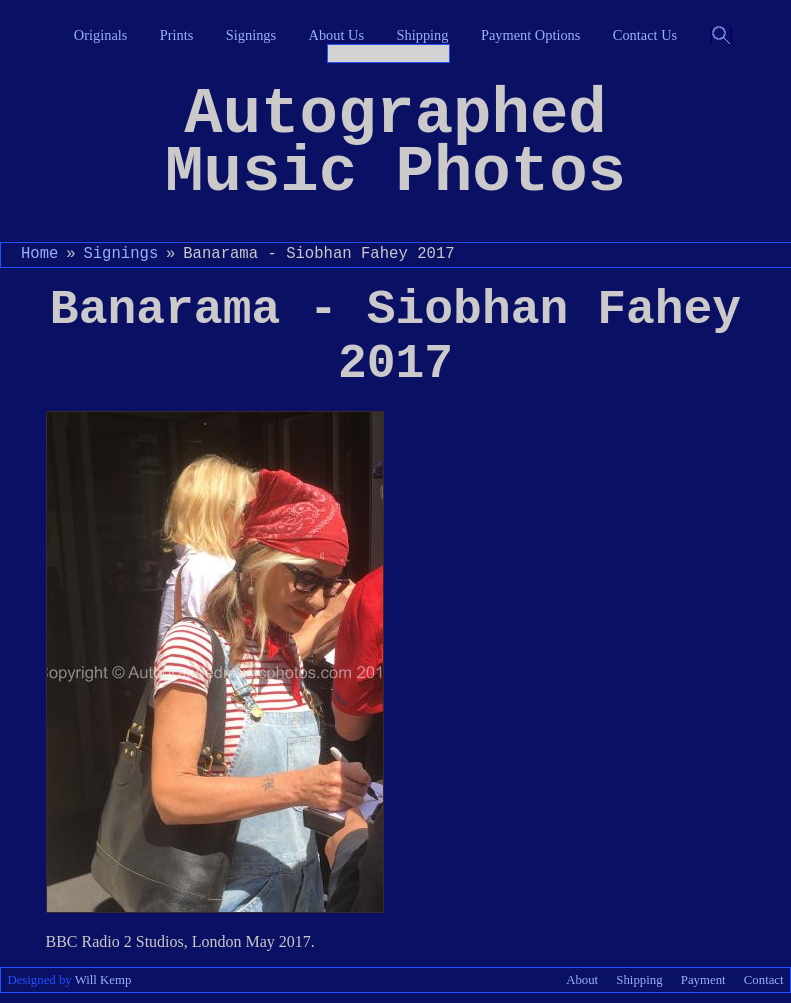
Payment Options (531, 35)
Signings (251, 35)
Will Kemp (103, 980)
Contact (764, 980)
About (582, 980)
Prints (177, 35)
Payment (703, 980)
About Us (337, 35)
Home (39, 254)
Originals (101, 35)
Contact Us (645, 35)
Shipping (423, 35)
